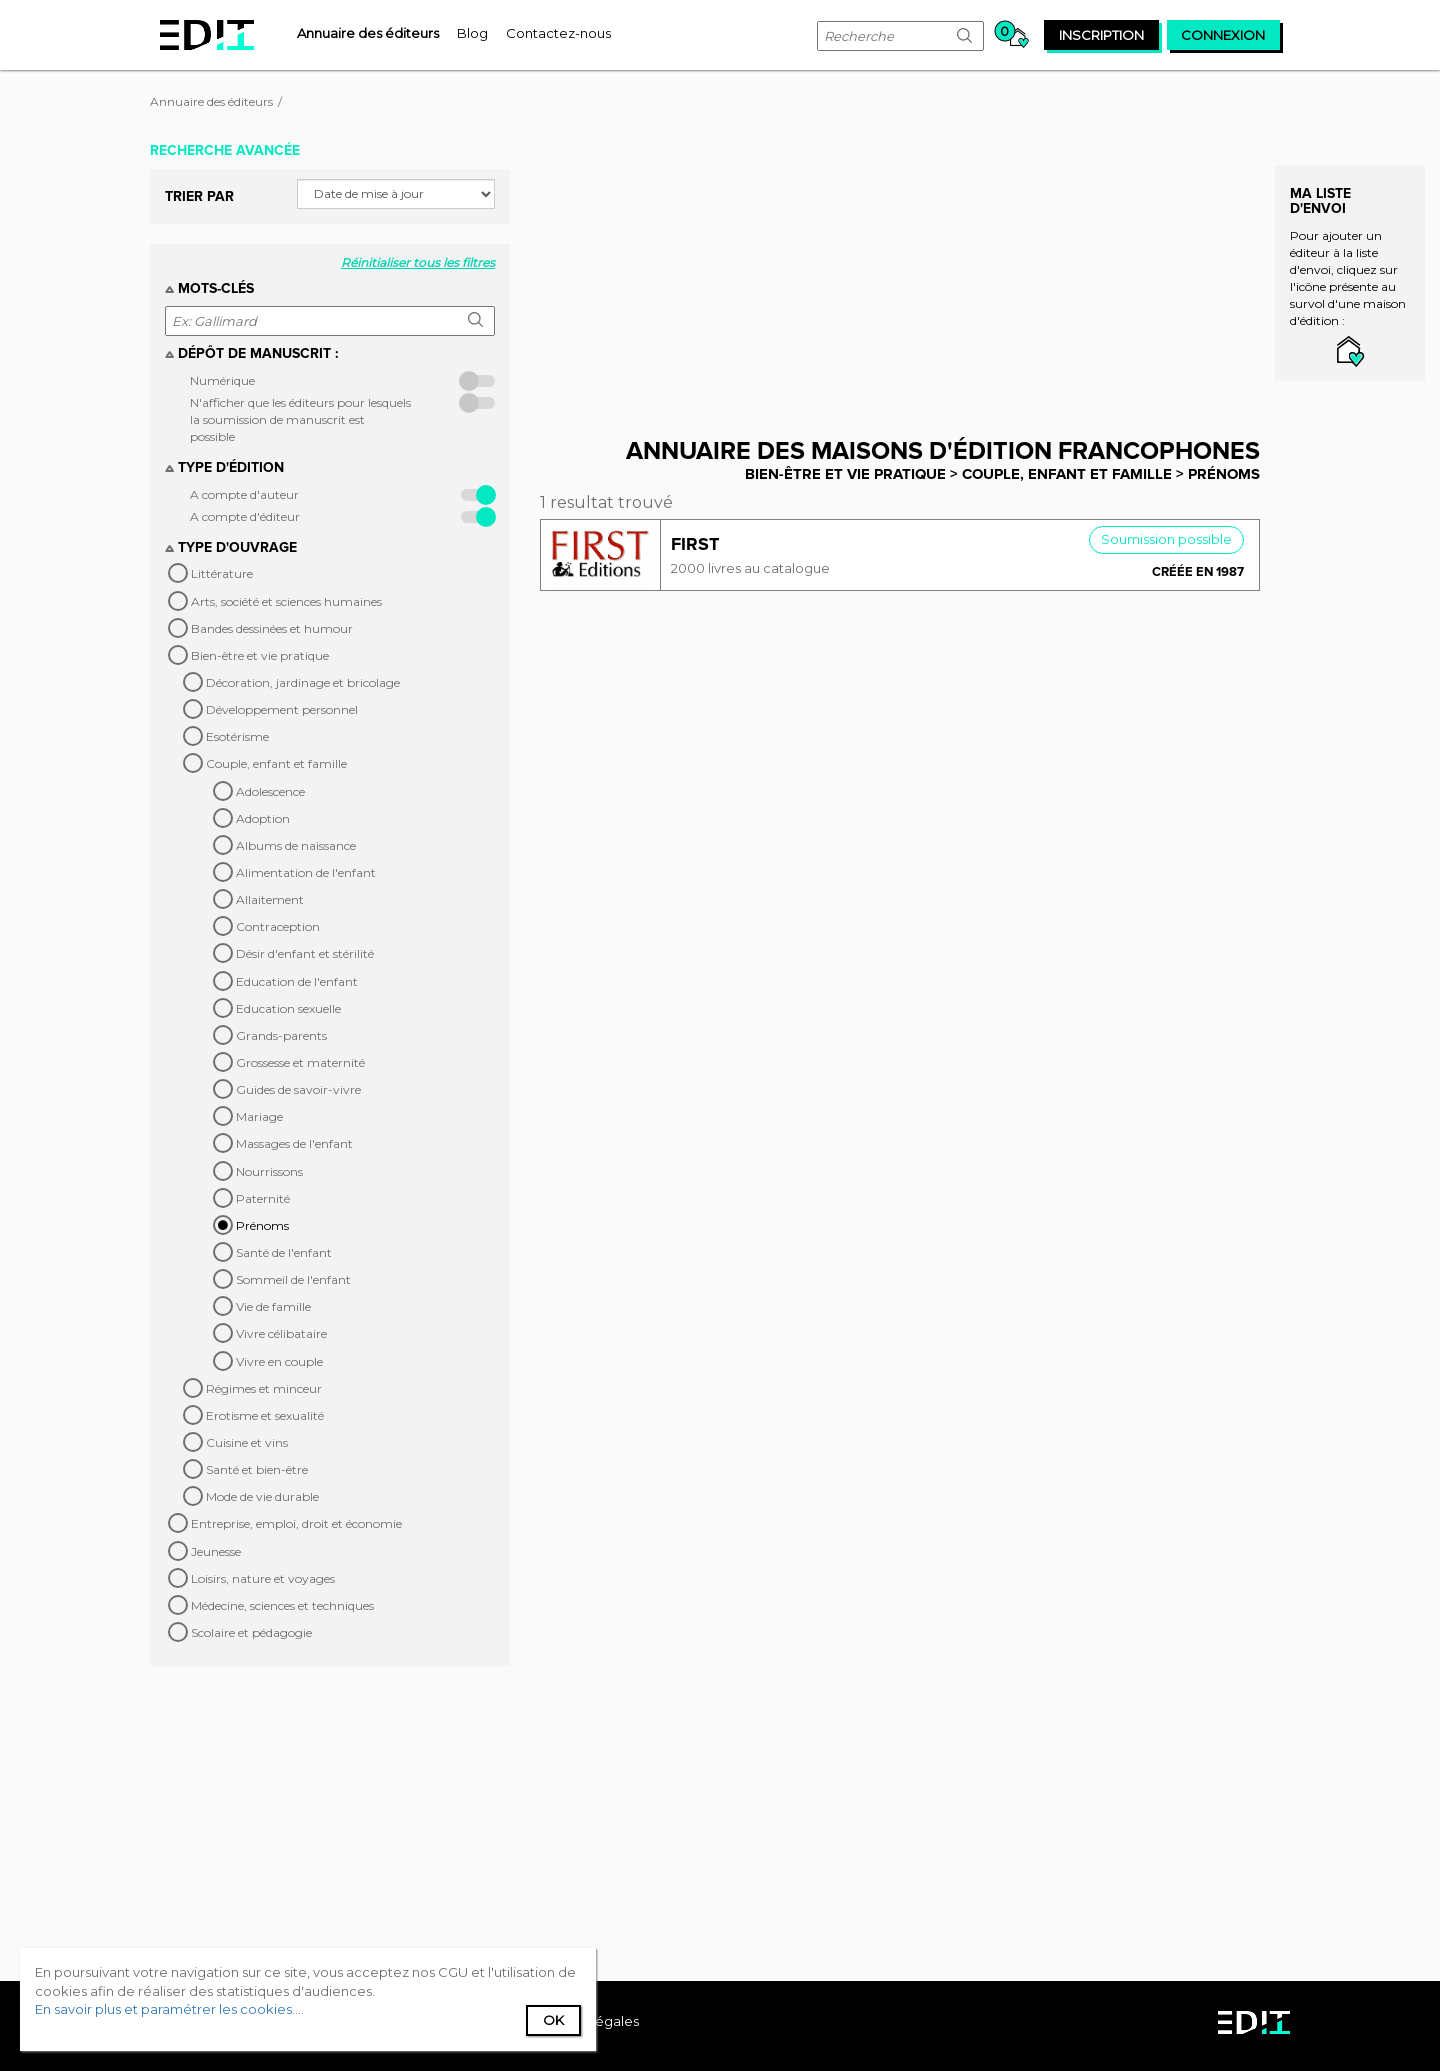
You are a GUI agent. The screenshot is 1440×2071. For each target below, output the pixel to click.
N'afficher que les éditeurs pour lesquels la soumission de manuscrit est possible (300, 419)
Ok (553, 2020)
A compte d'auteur (244, 494)
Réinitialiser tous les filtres (418, 262)
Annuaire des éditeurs (211, 101)
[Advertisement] (915, 273)
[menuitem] (368, 33)
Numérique (222, 380)
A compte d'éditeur (245, 516)
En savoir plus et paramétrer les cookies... (168, 2009)
